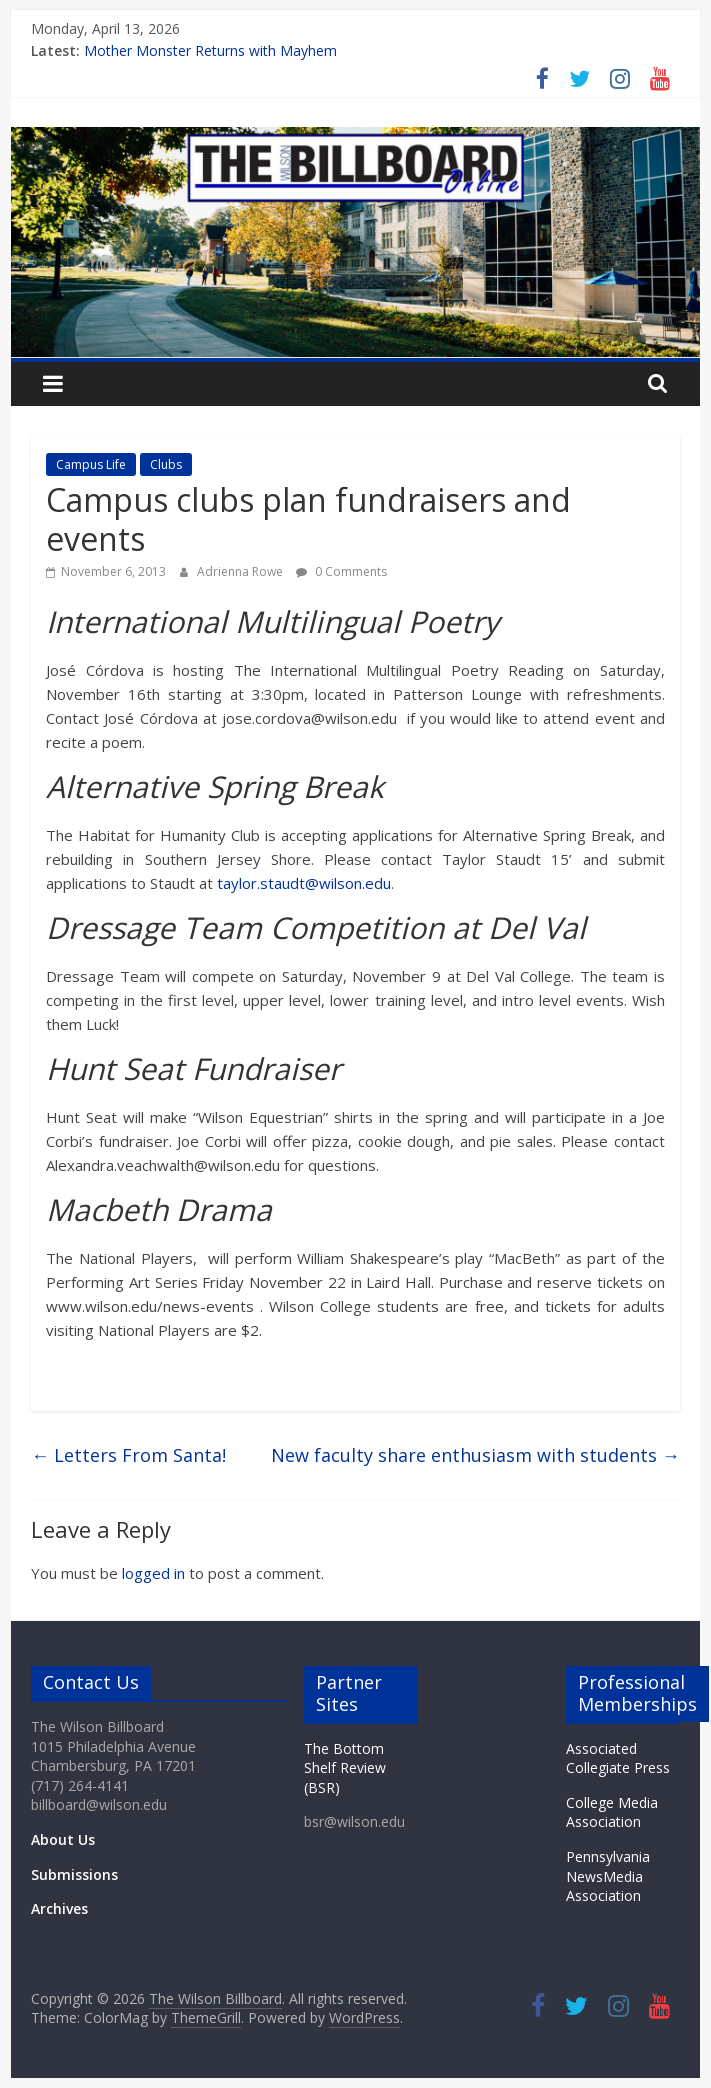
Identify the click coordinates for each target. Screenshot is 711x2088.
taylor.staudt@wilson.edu (304, 883)
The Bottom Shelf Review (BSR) (345, 1768)
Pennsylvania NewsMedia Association (608, 1876)
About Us (63, 1839)
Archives (59, 1908)
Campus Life (91, 464)
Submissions (74, 1874)
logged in (153, 1573)
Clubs (166, 464)
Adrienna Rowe (241, 571)
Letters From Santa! (128, 1455)
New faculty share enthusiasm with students (475, 1455)
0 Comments (341, 571)
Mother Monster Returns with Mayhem (210, 50)
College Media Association (612, 1812)
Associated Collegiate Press (618, 1758)
